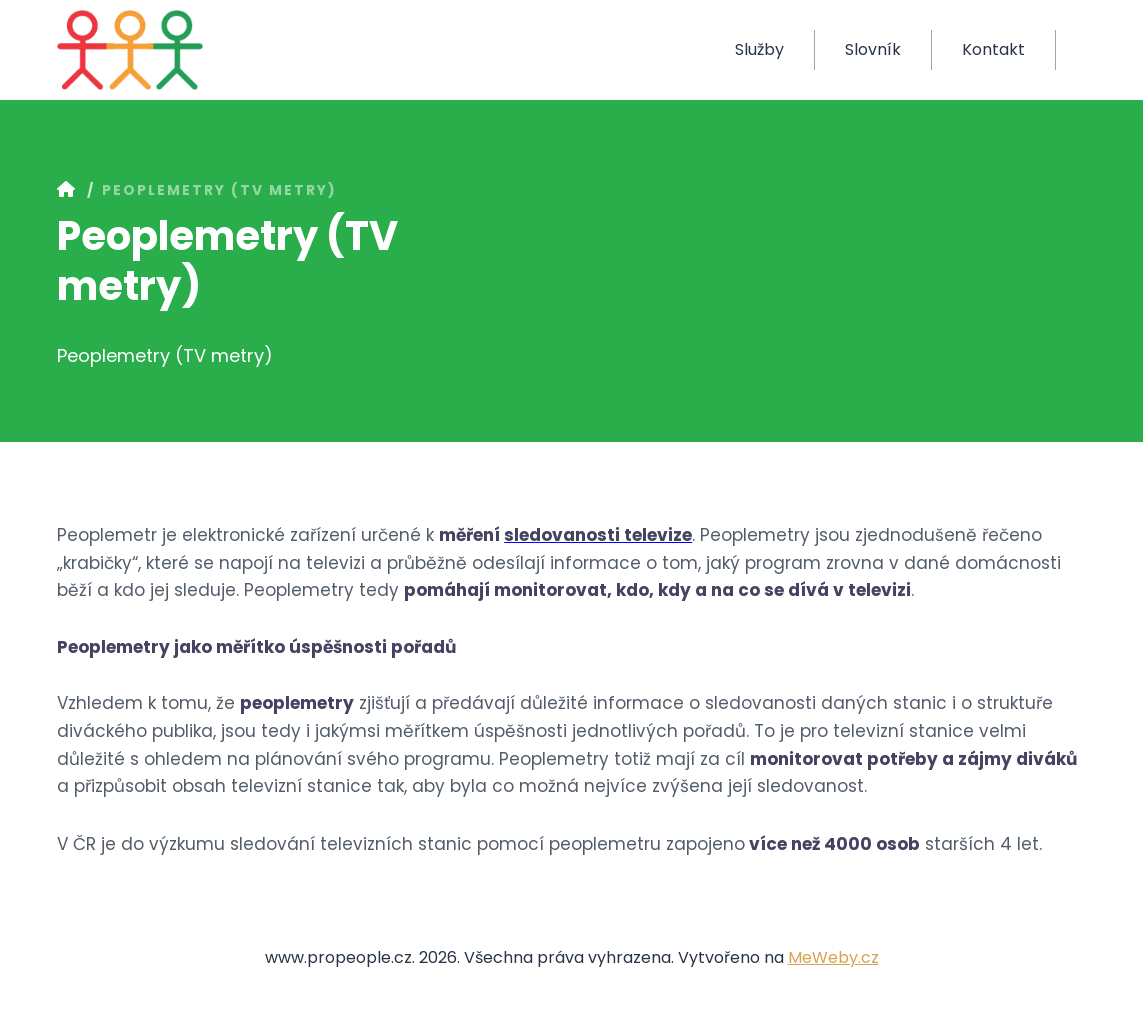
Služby (759, 49)
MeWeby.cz (833, 957)
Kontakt (993, 49)
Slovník (873, 49)
